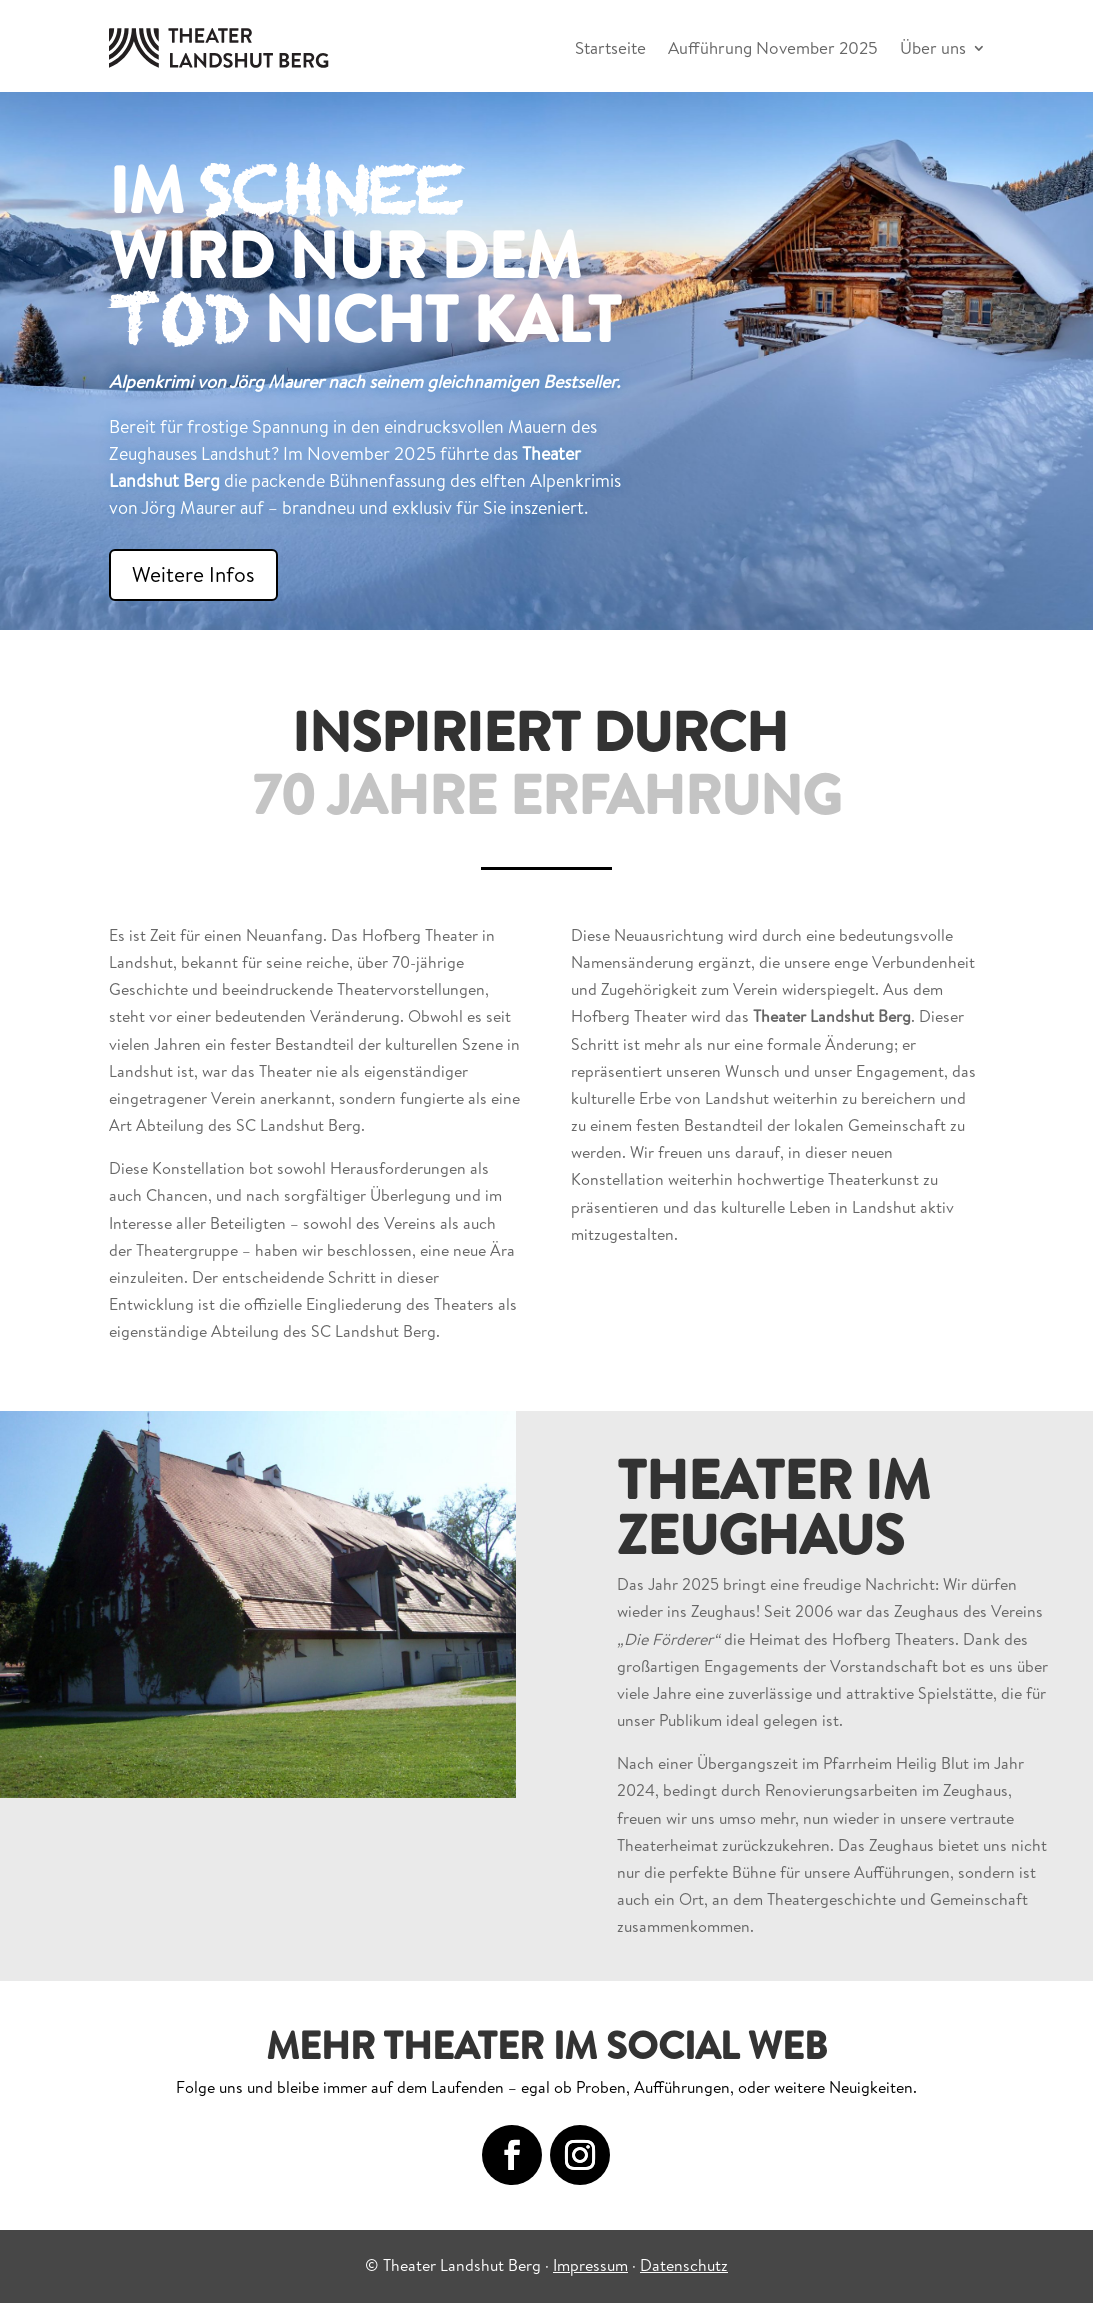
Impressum (590, 2265)
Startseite (610, 47)
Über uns (933, 47)
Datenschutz (684, 2265)
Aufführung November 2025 (773, 47)
